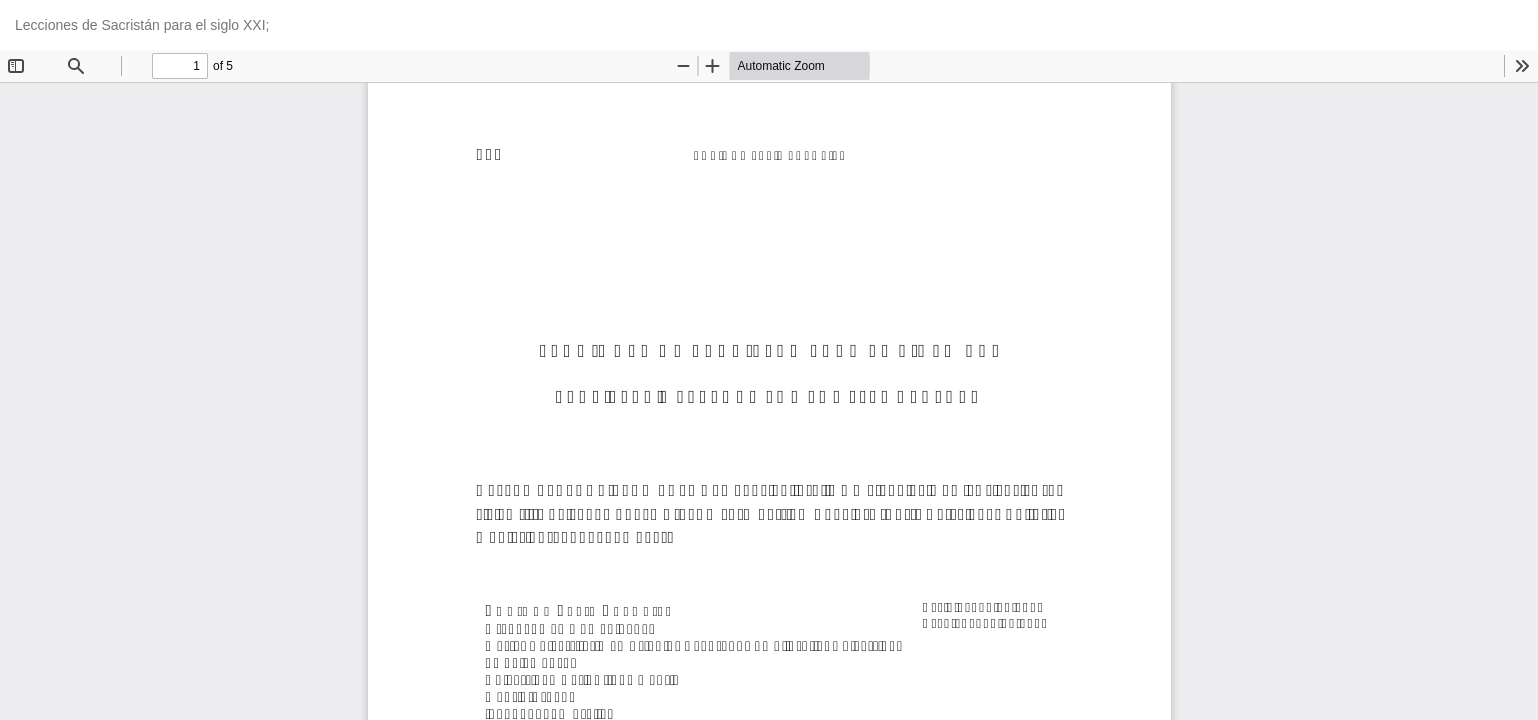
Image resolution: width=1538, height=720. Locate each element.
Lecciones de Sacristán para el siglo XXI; (142, 25)
